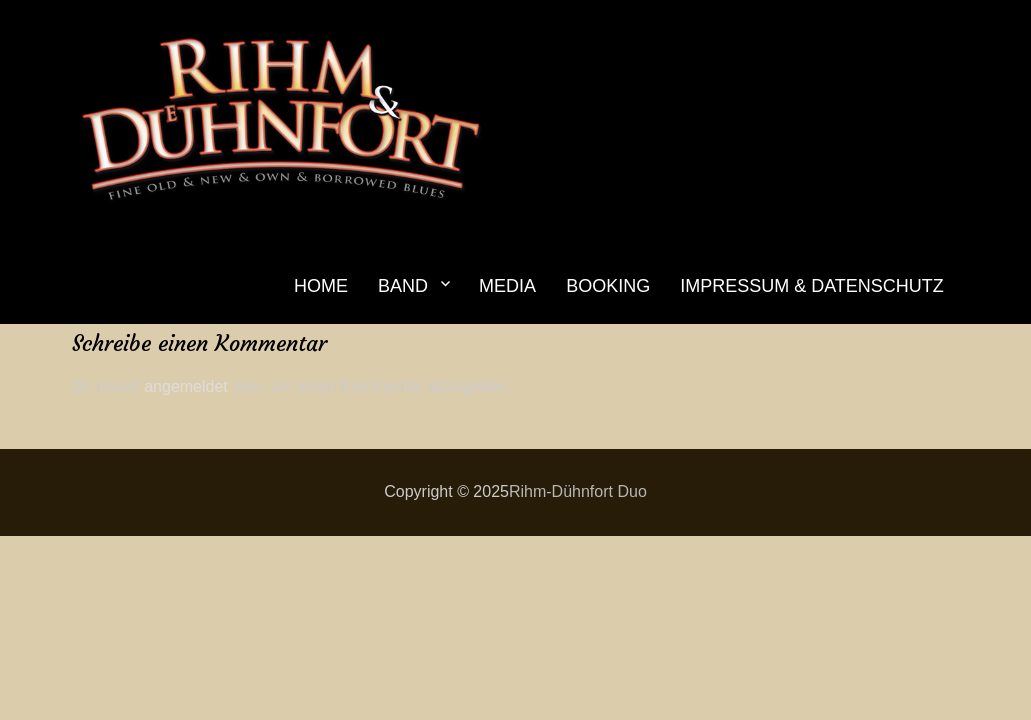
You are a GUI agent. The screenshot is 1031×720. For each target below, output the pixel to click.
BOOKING (608, 286)
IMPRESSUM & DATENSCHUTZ (812, 286)
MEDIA (507, 286)
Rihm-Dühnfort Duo (578, 491)
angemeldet (186, 386)
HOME (321, 286)
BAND (403, 286)
